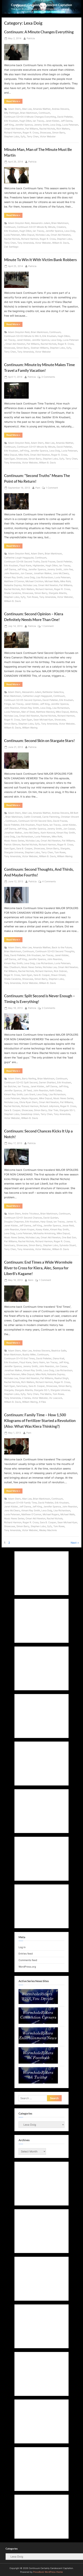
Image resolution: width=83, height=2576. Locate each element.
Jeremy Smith (41, 124)
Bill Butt (74, 813)
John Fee (68, 569)
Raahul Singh (61, 1378)
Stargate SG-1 (67, 1110)
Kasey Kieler (42, 1229)
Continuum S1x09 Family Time (20, 1502)
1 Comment (52, 488)
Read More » (14, 102)
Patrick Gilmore (12, 844)
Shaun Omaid (58, 975)
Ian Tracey (38, 121)
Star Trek (53, 1110)
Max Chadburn (12, 967)
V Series (26, 1398)
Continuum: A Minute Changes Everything (39, 32)
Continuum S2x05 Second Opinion (22, 700)
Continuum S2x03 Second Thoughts (54, 951)
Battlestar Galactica (52, 692)
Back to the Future (62, 947)
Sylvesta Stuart (67, 1245)
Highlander (38, 565)
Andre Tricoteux (30, 1213)
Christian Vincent (70, 817)
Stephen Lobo (11, 136)
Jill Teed (27, 1090)
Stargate (65, 848)
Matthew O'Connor (14, 581)
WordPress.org (27, 1966)
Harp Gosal (46, 1221)
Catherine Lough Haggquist (19, 557)
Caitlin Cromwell (32, 817)
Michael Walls (52, 581)
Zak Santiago (11, 246)
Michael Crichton (34, 581)
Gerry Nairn (39, 1362)
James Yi (71, 1221)
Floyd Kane (25, 565)
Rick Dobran (60, 971)
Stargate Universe (13, 852)
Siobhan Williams (40, 348)
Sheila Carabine (12, 593)
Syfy (23, 136)
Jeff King (9, 124)
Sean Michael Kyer (43, 719)
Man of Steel (28, 712)
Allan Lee (27, 109)
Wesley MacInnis (48, 1530)
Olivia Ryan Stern (28, 1102)
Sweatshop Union (30, 1114)
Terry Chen (33, 136)
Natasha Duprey (13, 585)
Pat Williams (31, 128)
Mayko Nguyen (29, 1098)
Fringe (7, 704)
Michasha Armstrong (44, 1233)
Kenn (30, 1279)
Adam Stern (14, 109)
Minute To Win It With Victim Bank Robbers (40, 259)
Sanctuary (9, 1245)
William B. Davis (60, 243)
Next (74, 1542)
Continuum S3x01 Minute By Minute (36, 227)
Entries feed (26, 1953)
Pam (37, 487)
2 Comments (48, 1008)
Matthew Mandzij (45, 712)
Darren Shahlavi (47, 1082)
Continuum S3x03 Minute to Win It (22, 336)
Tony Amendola (25, 243)
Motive (73, 712)
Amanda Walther (42, 109)
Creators (61, 227)
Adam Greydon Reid (19, 223)
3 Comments (48, 377)
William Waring (30, 727)
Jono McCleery (61, 573)
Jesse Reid (68, 1225)
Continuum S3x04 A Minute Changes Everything (30, 116)
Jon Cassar (26, 573)
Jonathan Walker (43, 573)
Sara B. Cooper (24, 848)
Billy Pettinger (11, 113)
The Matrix (45, 1394)
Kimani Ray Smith (13, 577)
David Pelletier (65, 116)
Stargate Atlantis (58, 593)
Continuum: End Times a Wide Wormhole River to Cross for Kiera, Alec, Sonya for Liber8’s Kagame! (38, 1268)
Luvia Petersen (70, 124)
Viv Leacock (55, 1398)
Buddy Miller (29, 1354)
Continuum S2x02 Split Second (21, 1082)
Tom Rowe (32, 597)
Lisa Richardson (44, 577)
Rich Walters (63, 128)
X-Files (42, 1402)
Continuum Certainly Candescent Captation (41, 5)
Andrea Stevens (60, 109)
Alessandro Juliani (40, 223)
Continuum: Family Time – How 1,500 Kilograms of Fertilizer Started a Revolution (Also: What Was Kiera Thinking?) (40, 1421)
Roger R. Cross (31, 132)
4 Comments (49, 882)
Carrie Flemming (51, 817)
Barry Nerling (29, 1078)
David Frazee (48, 561)
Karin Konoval (48, 832)
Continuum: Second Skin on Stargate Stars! (39, 740)
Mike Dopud (27, 235)
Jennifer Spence (24, 124)
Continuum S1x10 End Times (19, 1358)
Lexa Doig (55, 124)
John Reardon (11, 573)
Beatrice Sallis (58, 1350)
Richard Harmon (12, 132)
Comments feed (28, 1960)
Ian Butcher (10, 1086)
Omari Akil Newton (14, 128)
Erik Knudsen (11, 121)
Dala (6, 955)
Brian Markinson (28, 113)
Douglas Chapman (14, 1221)
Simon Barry (58, 132)
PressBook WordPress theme (48, 2572)
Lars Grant (29, 1094)
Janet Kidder (52, 121)
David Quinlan (50, 1217)
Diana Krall (58, 1358)
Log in (22, 1947)
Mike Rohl (23, 454)
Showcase (45, 132)
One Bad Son (69, 1237)
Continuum (44, 113)
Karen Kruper (27, 1229)
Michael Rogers (51, 1514)
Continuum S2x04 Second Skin (35, 821)
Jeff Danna (66, 121)
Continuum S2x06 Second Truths (22, 561)
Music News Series (14, 840)
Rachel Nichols (47, 128)
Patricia (31, 38)
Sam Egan (9, 458)
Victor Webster (48, 136)
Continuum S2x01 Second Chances (23, 1217)
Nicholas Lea (42, 235)
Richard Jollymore (49, 1106)
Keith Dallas (55, 1090)
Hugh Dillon (25, 121)
